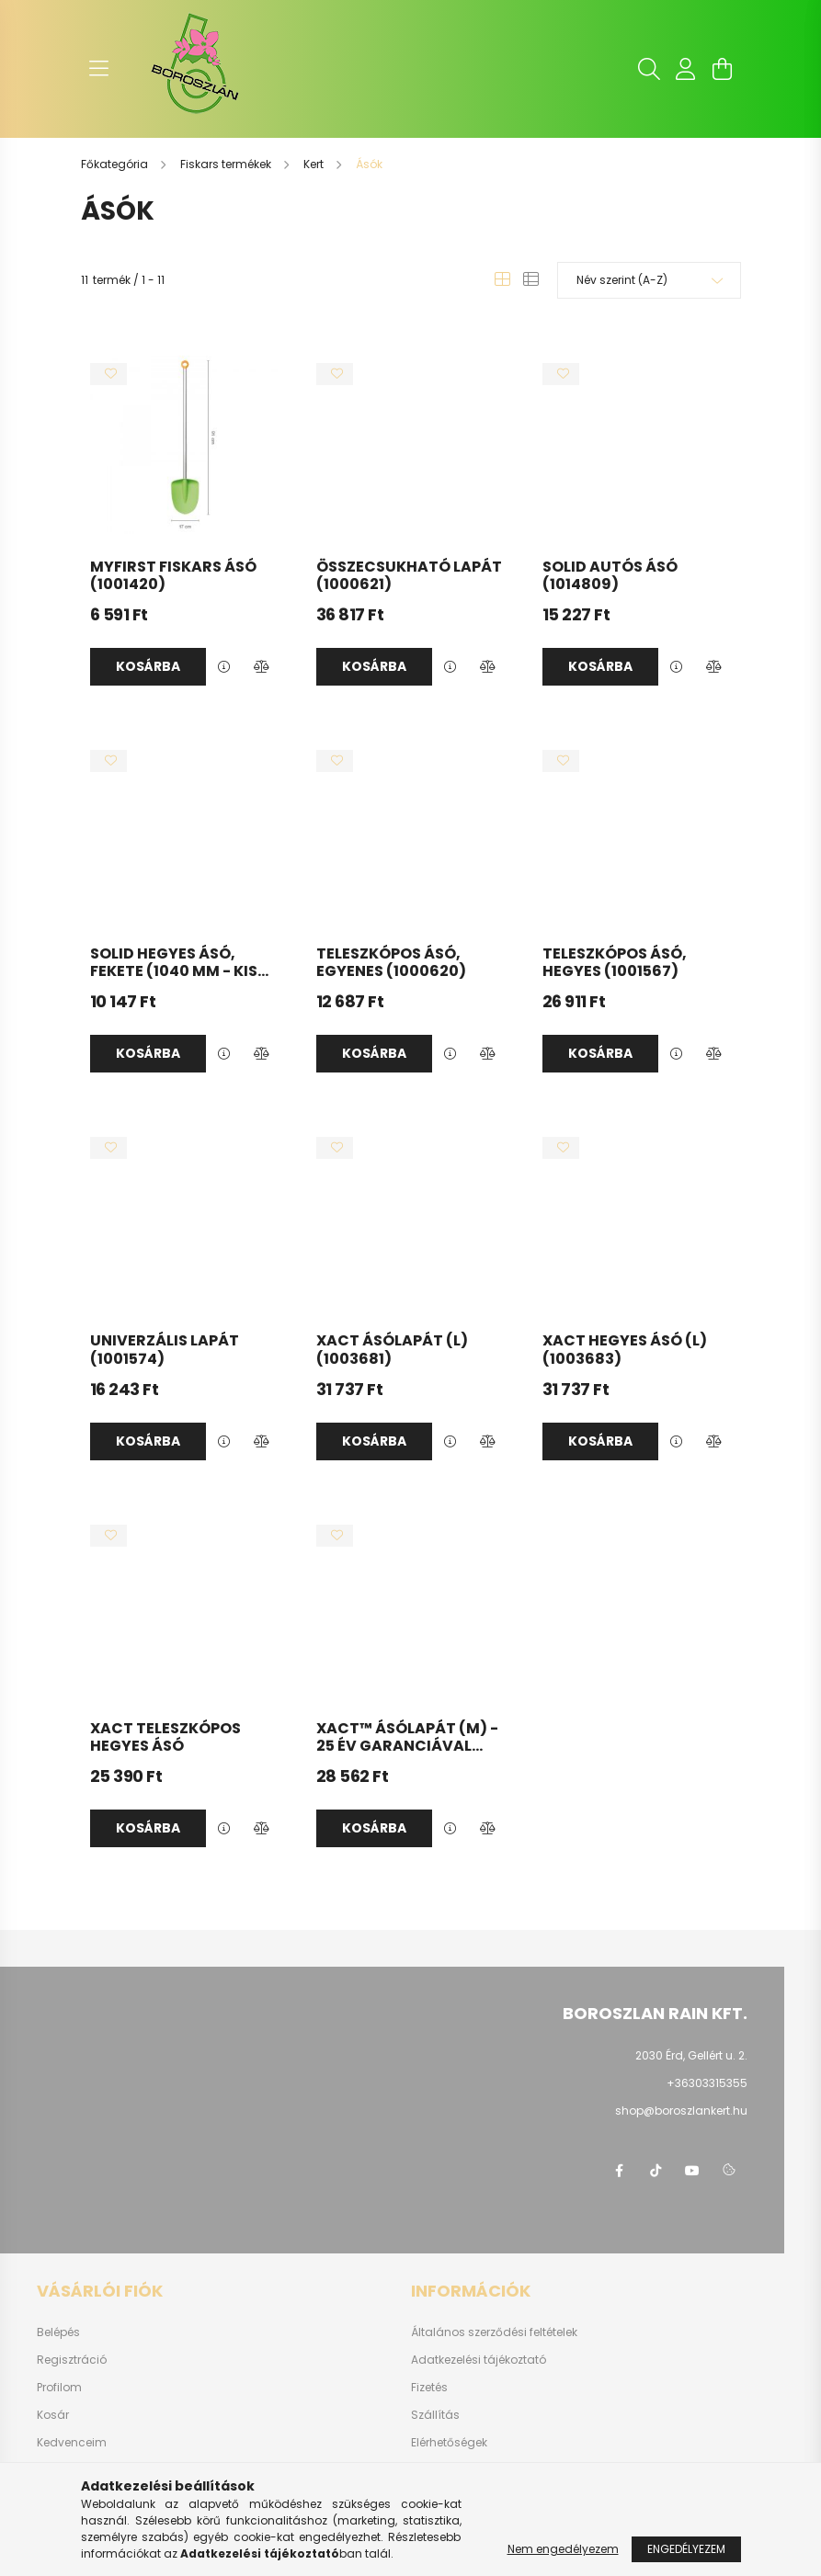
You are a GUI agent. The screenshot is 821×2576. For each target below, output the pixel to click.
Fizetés (429, 2387)
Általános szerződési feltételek (494, 2332)
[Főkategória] (116, 164)
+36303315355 (707, 2083)
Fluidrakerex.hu (453, 2470)
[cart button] (722, 69)
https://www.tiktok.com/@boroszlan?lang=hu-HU (655, 2170)
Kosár (53, 2415)
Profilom (59, 2387)
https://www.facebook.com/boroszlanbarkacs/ (618, 2170)
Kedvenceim (72, 2442)
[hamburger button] (99, 69)
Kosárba (148, 666)
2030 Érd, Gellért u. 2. (691, 2055)
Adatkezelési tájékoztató (478, 2360)
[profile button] (685, 69)
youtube (692, 2170)
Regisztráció (72, 2360)
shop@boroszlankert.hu (681, 2110)
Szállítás (435, 2415)
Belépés (58, 2332)
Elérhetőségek (449, 2442)
